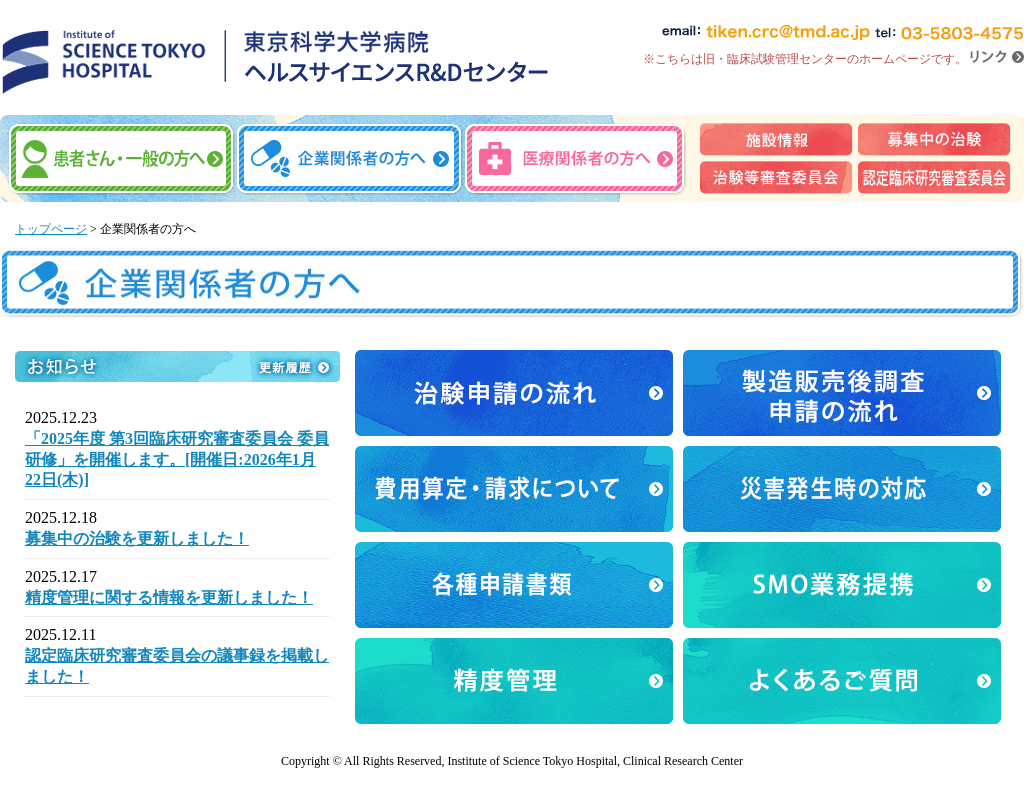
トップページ (51, 229)
